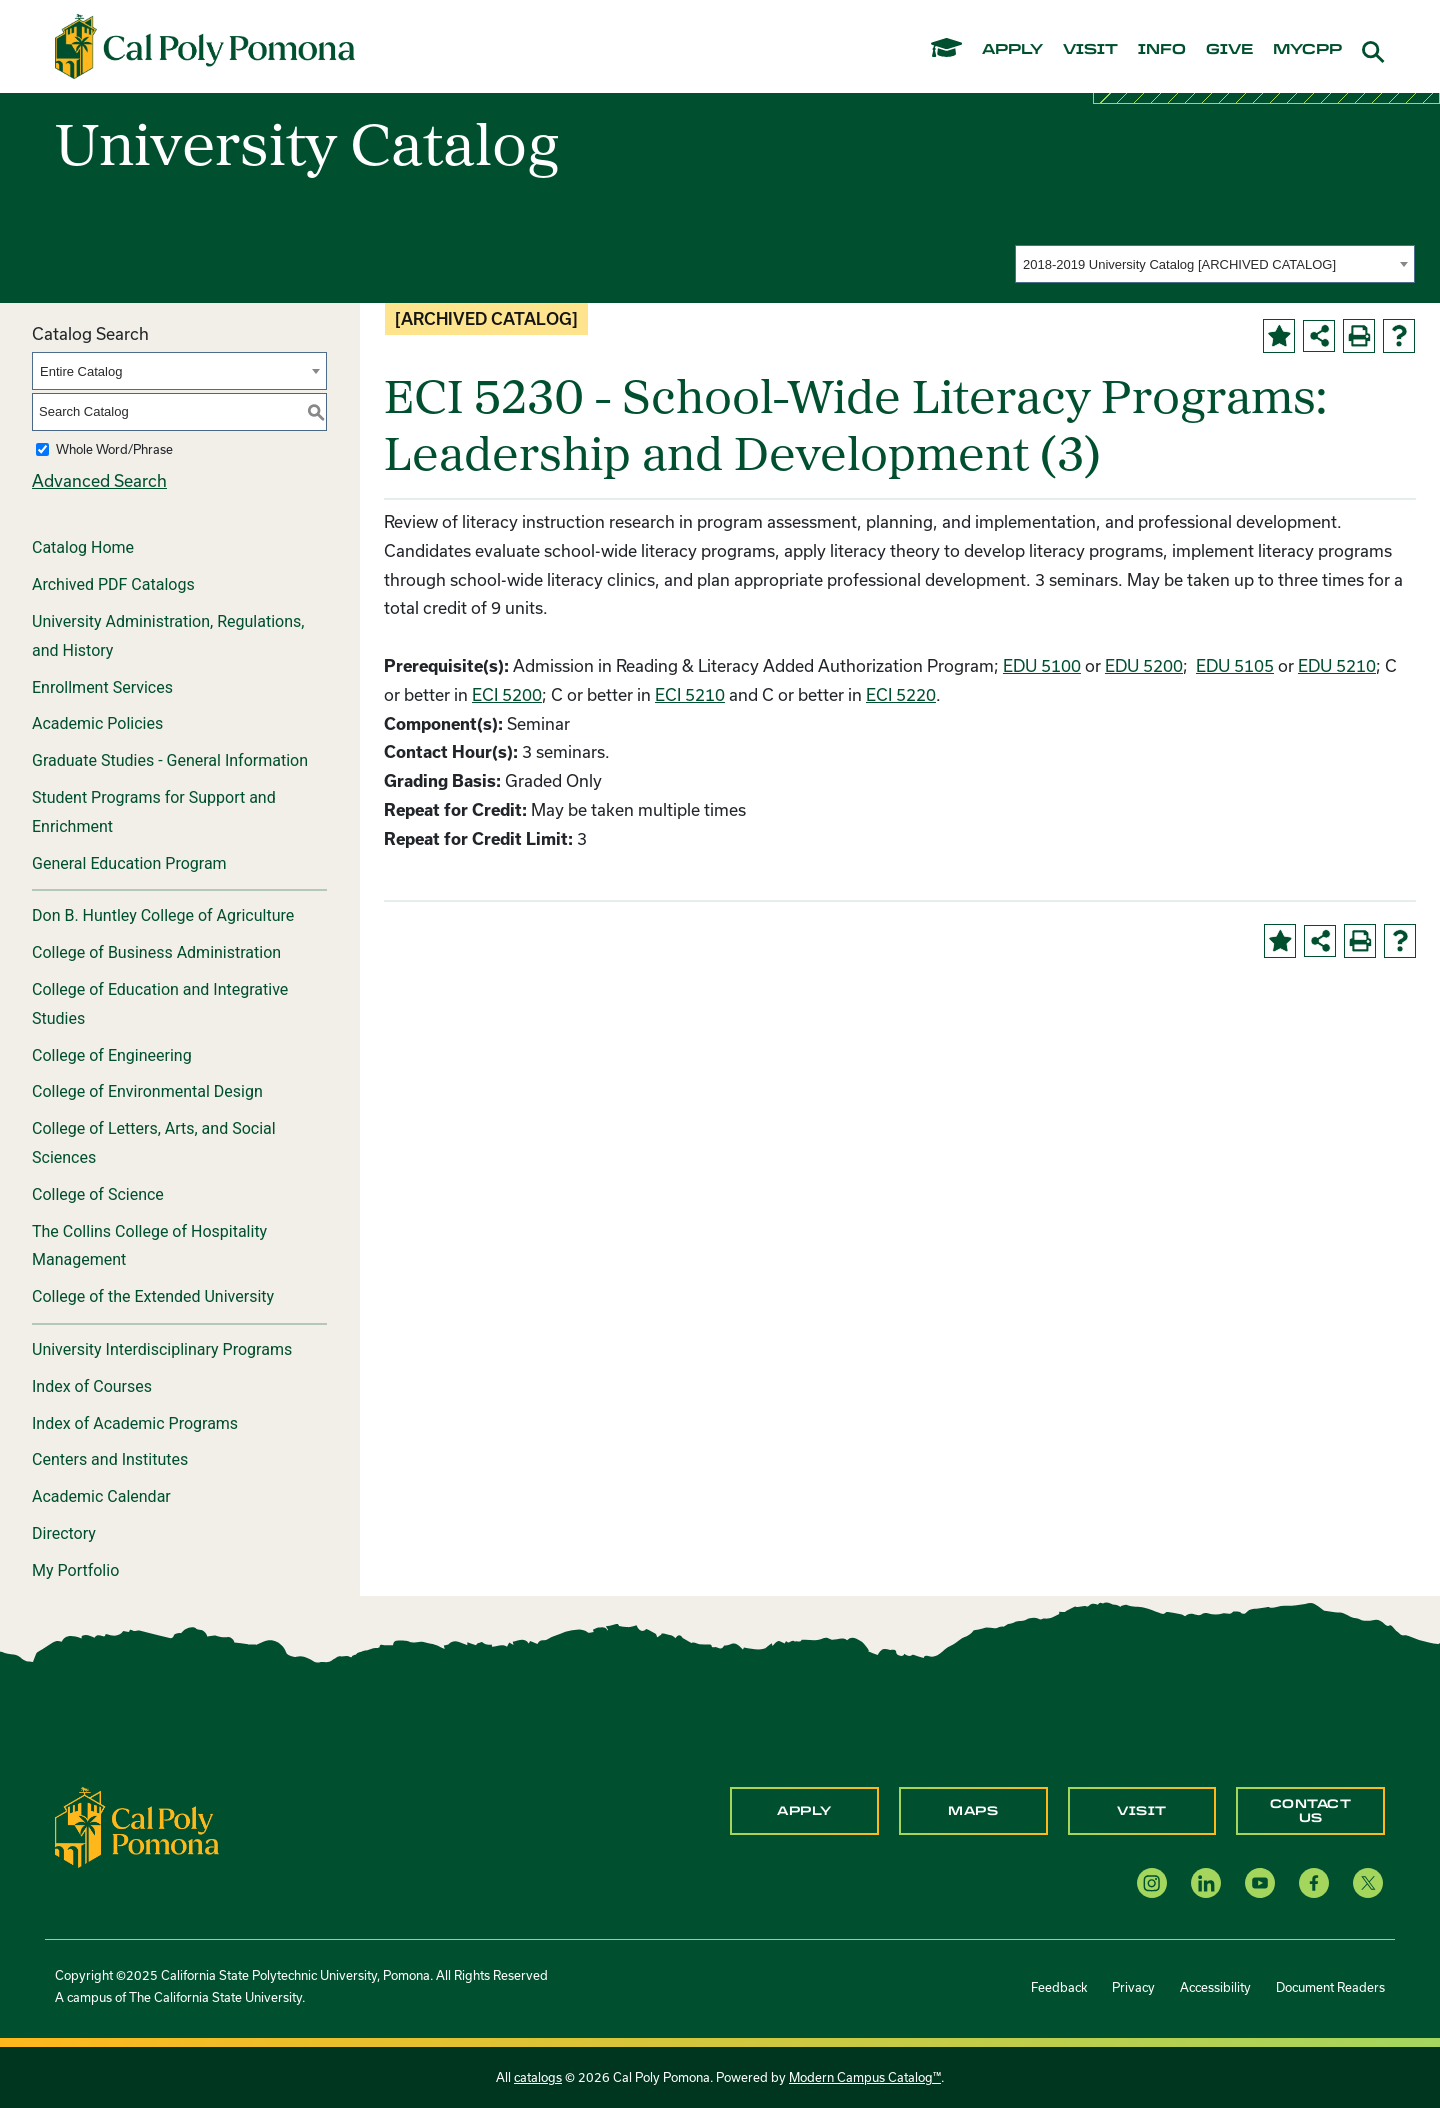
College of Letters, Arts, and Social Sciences (154, 1143)
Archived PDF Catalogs (113, 584)
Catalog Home (83, 547)
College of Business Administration (156, 952)
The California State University (215, 1997)
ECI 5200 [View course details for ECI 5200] (507, 694)
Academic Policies (97, 723)
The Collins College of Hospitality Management (149, 1246)
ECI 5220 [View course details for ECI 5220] (901, 694)
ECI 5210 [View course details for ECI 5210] (690, 694)
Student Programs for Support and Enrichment (154, 812)
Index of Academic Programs (135, 1423)
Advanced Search (99, 480)
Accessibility (1215, 1987)
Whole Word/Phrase (114, 449)
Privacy (1133, 1987)
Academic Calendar (101, 1496)
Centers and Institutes (110, 1459)
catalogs (538, 2077)
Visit (1142, 1811)
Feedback (1059, 1987)
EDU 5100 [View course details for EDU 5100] (1042, 665)
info (1162, 50)
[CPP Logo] (137, 1825)
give (1229, 50)
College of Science (98, 1194)
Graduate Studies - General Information (170, 760)
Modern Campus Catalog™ (865, 2077)
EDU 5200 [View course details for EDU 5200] (1144, 665)
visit (1090, 50)
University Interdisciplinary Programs (162, 1349)
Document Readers (1330, 1987)
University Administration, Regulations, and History (168, 636)
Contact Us (1311, 1811)
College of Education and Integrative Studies (160, 1004)
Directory (64, 1533)
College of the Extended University (153, 1296)
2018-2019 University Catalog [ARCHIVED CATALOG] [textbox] (1179, 264)
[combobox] (1215, 264)
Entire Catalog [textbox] (81, 371)
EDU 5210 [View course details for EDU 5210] (1337, 665)
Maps (973, 1811)
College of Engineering (112, 1055)
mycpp (1307, 50)
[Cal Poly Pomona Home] (205, 47)
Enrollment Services (102, 687)
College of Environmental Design (147, 1091)
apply (1012, 50)
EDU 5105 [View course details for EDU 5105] (1235, 665)
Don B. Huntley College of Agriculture (163, 915)
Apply (804, 1811)
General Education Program (129, 863)
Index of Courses (92, 1386)
